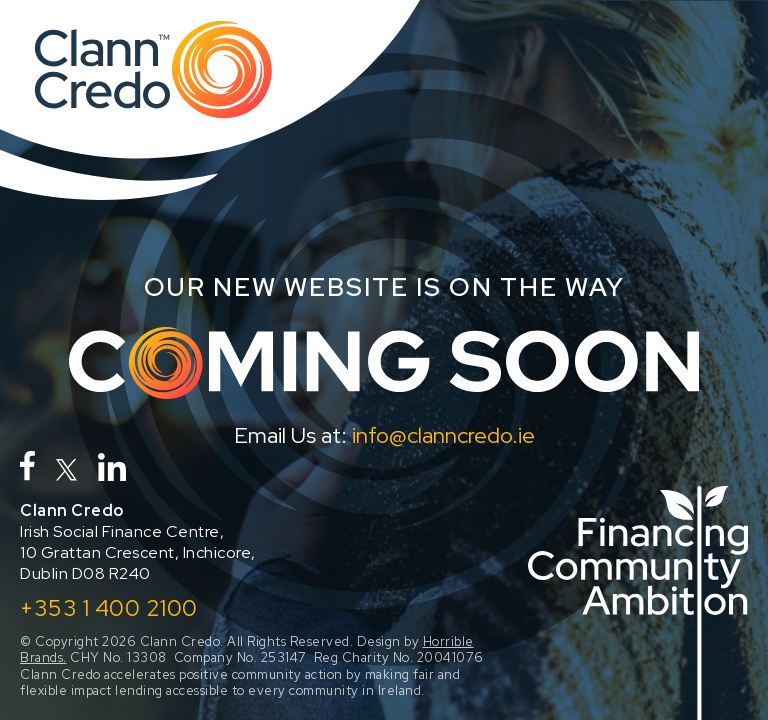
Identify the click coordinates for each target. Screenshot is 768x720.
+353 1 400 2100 (109, 608)
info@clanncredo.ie (443, 435)
